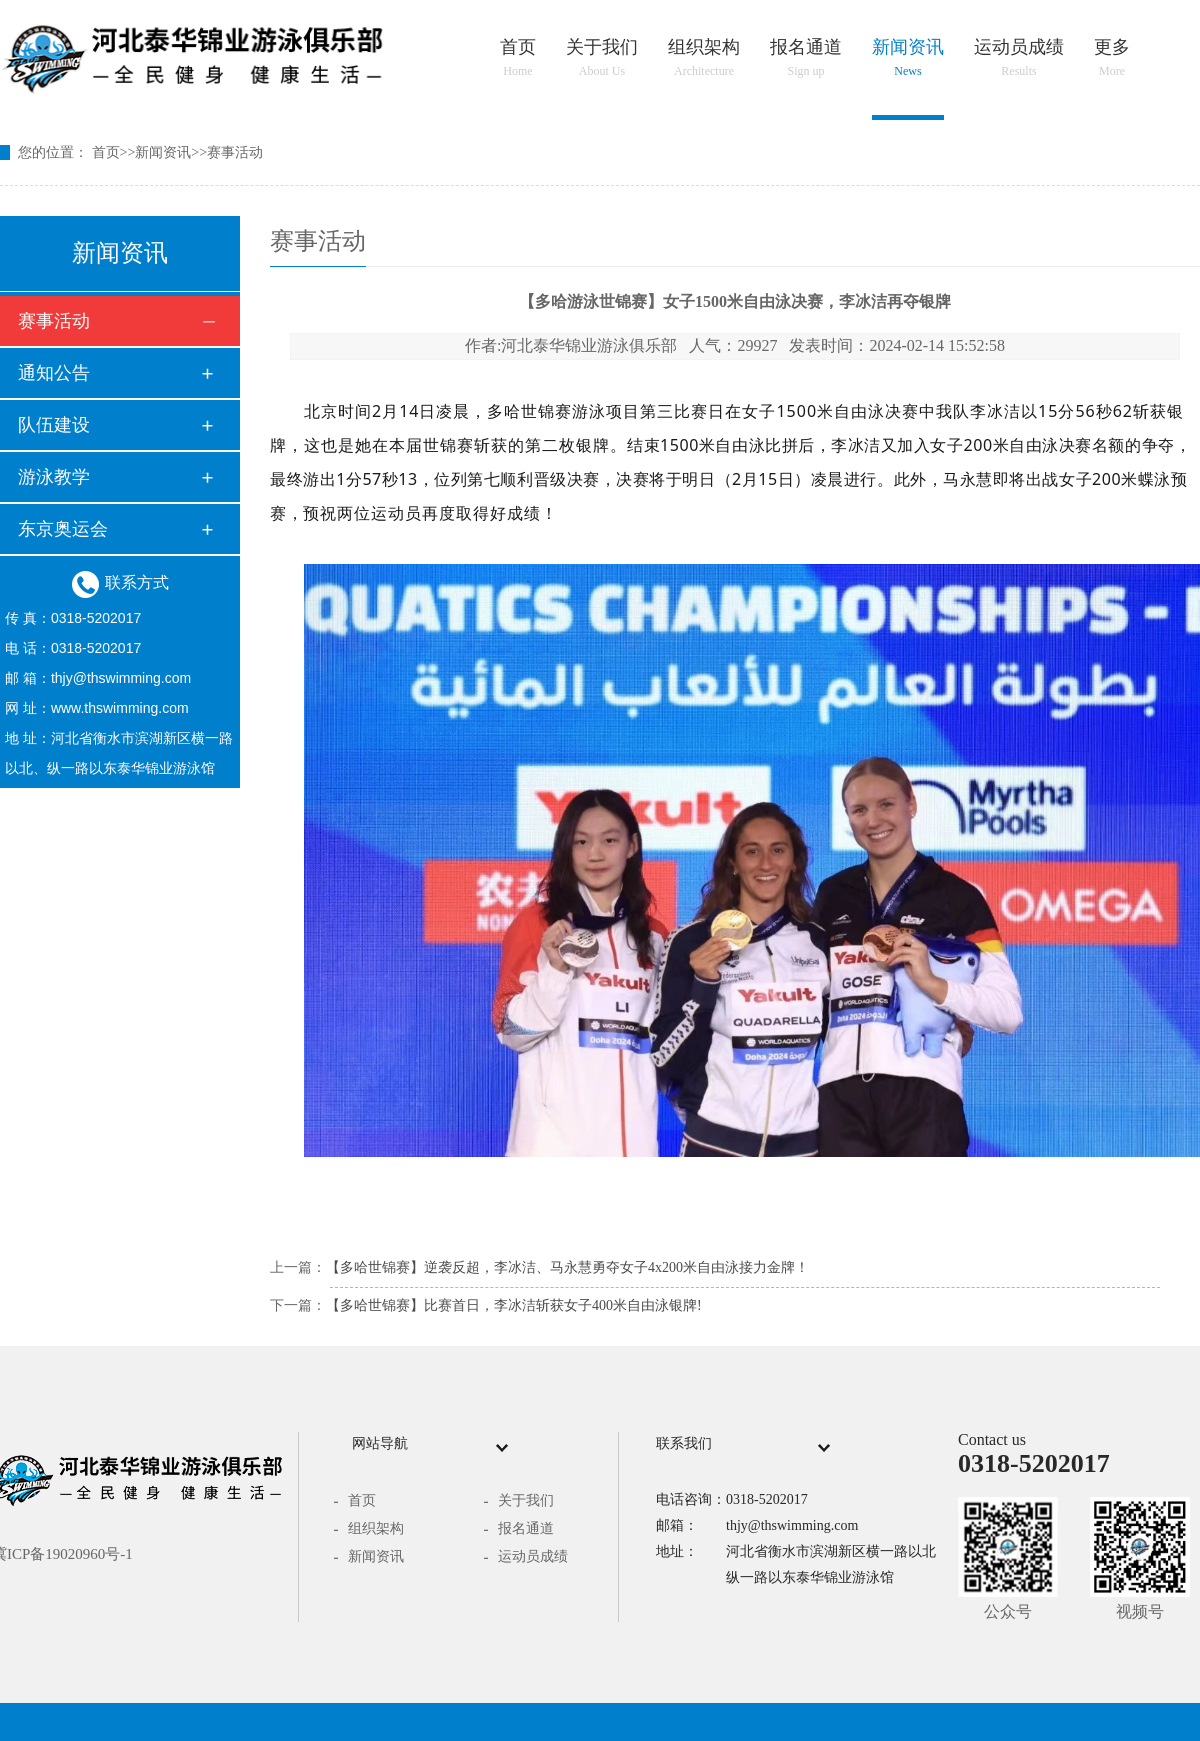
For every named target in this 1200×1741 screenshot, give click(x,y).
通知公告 (54, 373)
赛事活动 (235, 152)
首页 (518, 58)
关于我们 (602, 58)
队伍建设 (54, 425)
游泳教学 (54, 477)
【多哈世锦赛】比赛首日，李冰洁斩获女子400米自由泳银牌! (514, 1305)
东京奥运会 (63, 529)
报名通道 (806, 58)
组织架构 (704, 58)
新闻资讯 (908, 58)
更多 (1112, 58)
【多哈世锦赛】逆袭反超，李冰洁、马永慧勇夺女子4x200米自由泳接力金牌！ (567, 1267)
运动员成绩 (1019, 58)
